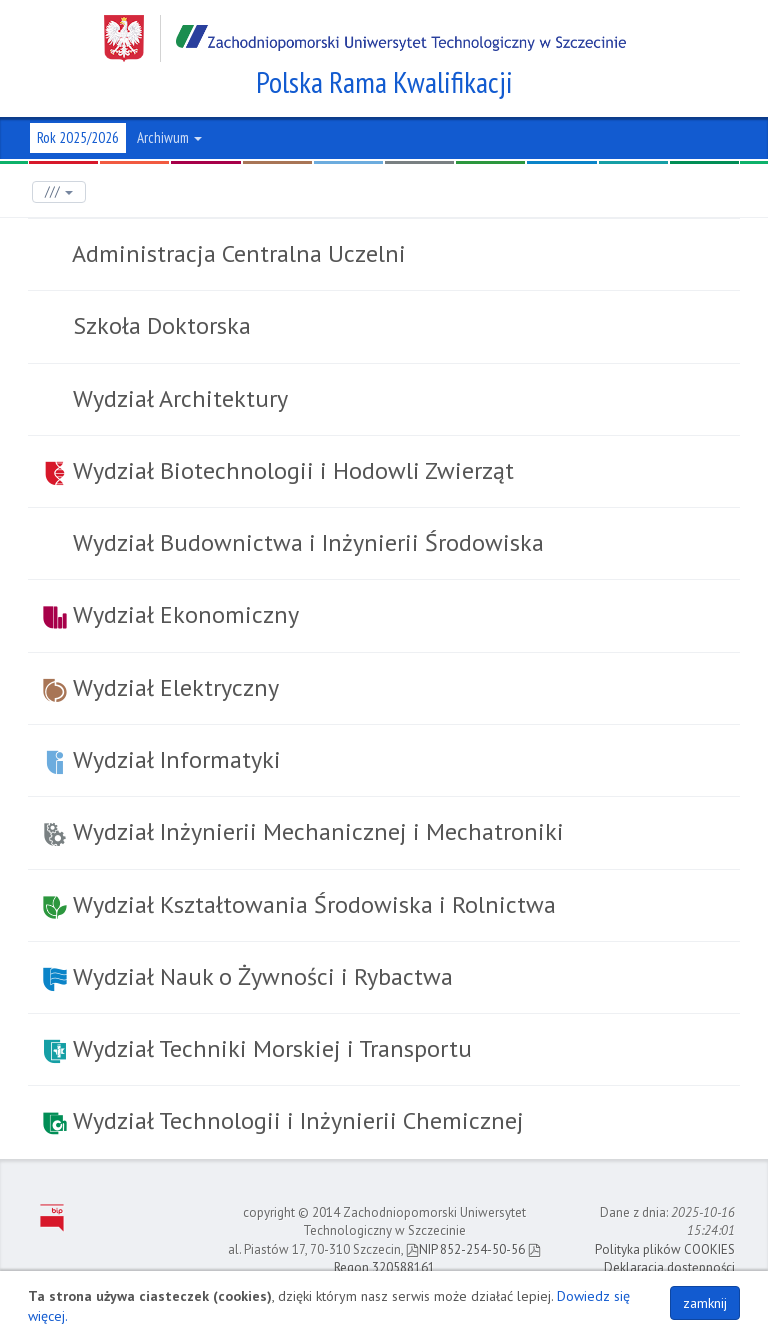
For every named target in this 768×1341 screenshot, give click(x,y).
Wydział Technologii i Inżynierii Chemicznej (283, 1120)
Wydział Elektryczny (161, 687)
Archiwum (169, 137)
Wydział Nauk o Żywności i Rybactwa (248, 976)
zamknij (705, 1303)
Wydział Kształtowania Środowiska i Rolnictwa (299, 904)
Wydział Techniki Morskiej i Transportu (257, 1048)
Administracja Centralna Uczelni (236, 253)
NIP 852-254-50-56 (465, 1249)
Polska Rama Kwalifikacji (384, 82)
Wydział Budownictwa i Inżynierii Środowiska (305, 542)
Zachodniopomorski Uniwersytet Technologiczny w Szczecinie (365, 38)
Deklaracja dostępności (669, 1267)
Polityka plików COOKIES (665, 1249)
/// (59, 191)
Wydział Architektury (177, 398)
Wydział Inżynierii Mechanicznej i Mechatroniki (303, 831)
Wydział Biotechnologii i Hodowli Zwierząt (278, 470)
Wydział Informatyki (162, 759)
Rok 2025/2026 (78, 137)
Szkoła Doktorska (159, 325)
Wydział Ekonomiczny (171, 614)
